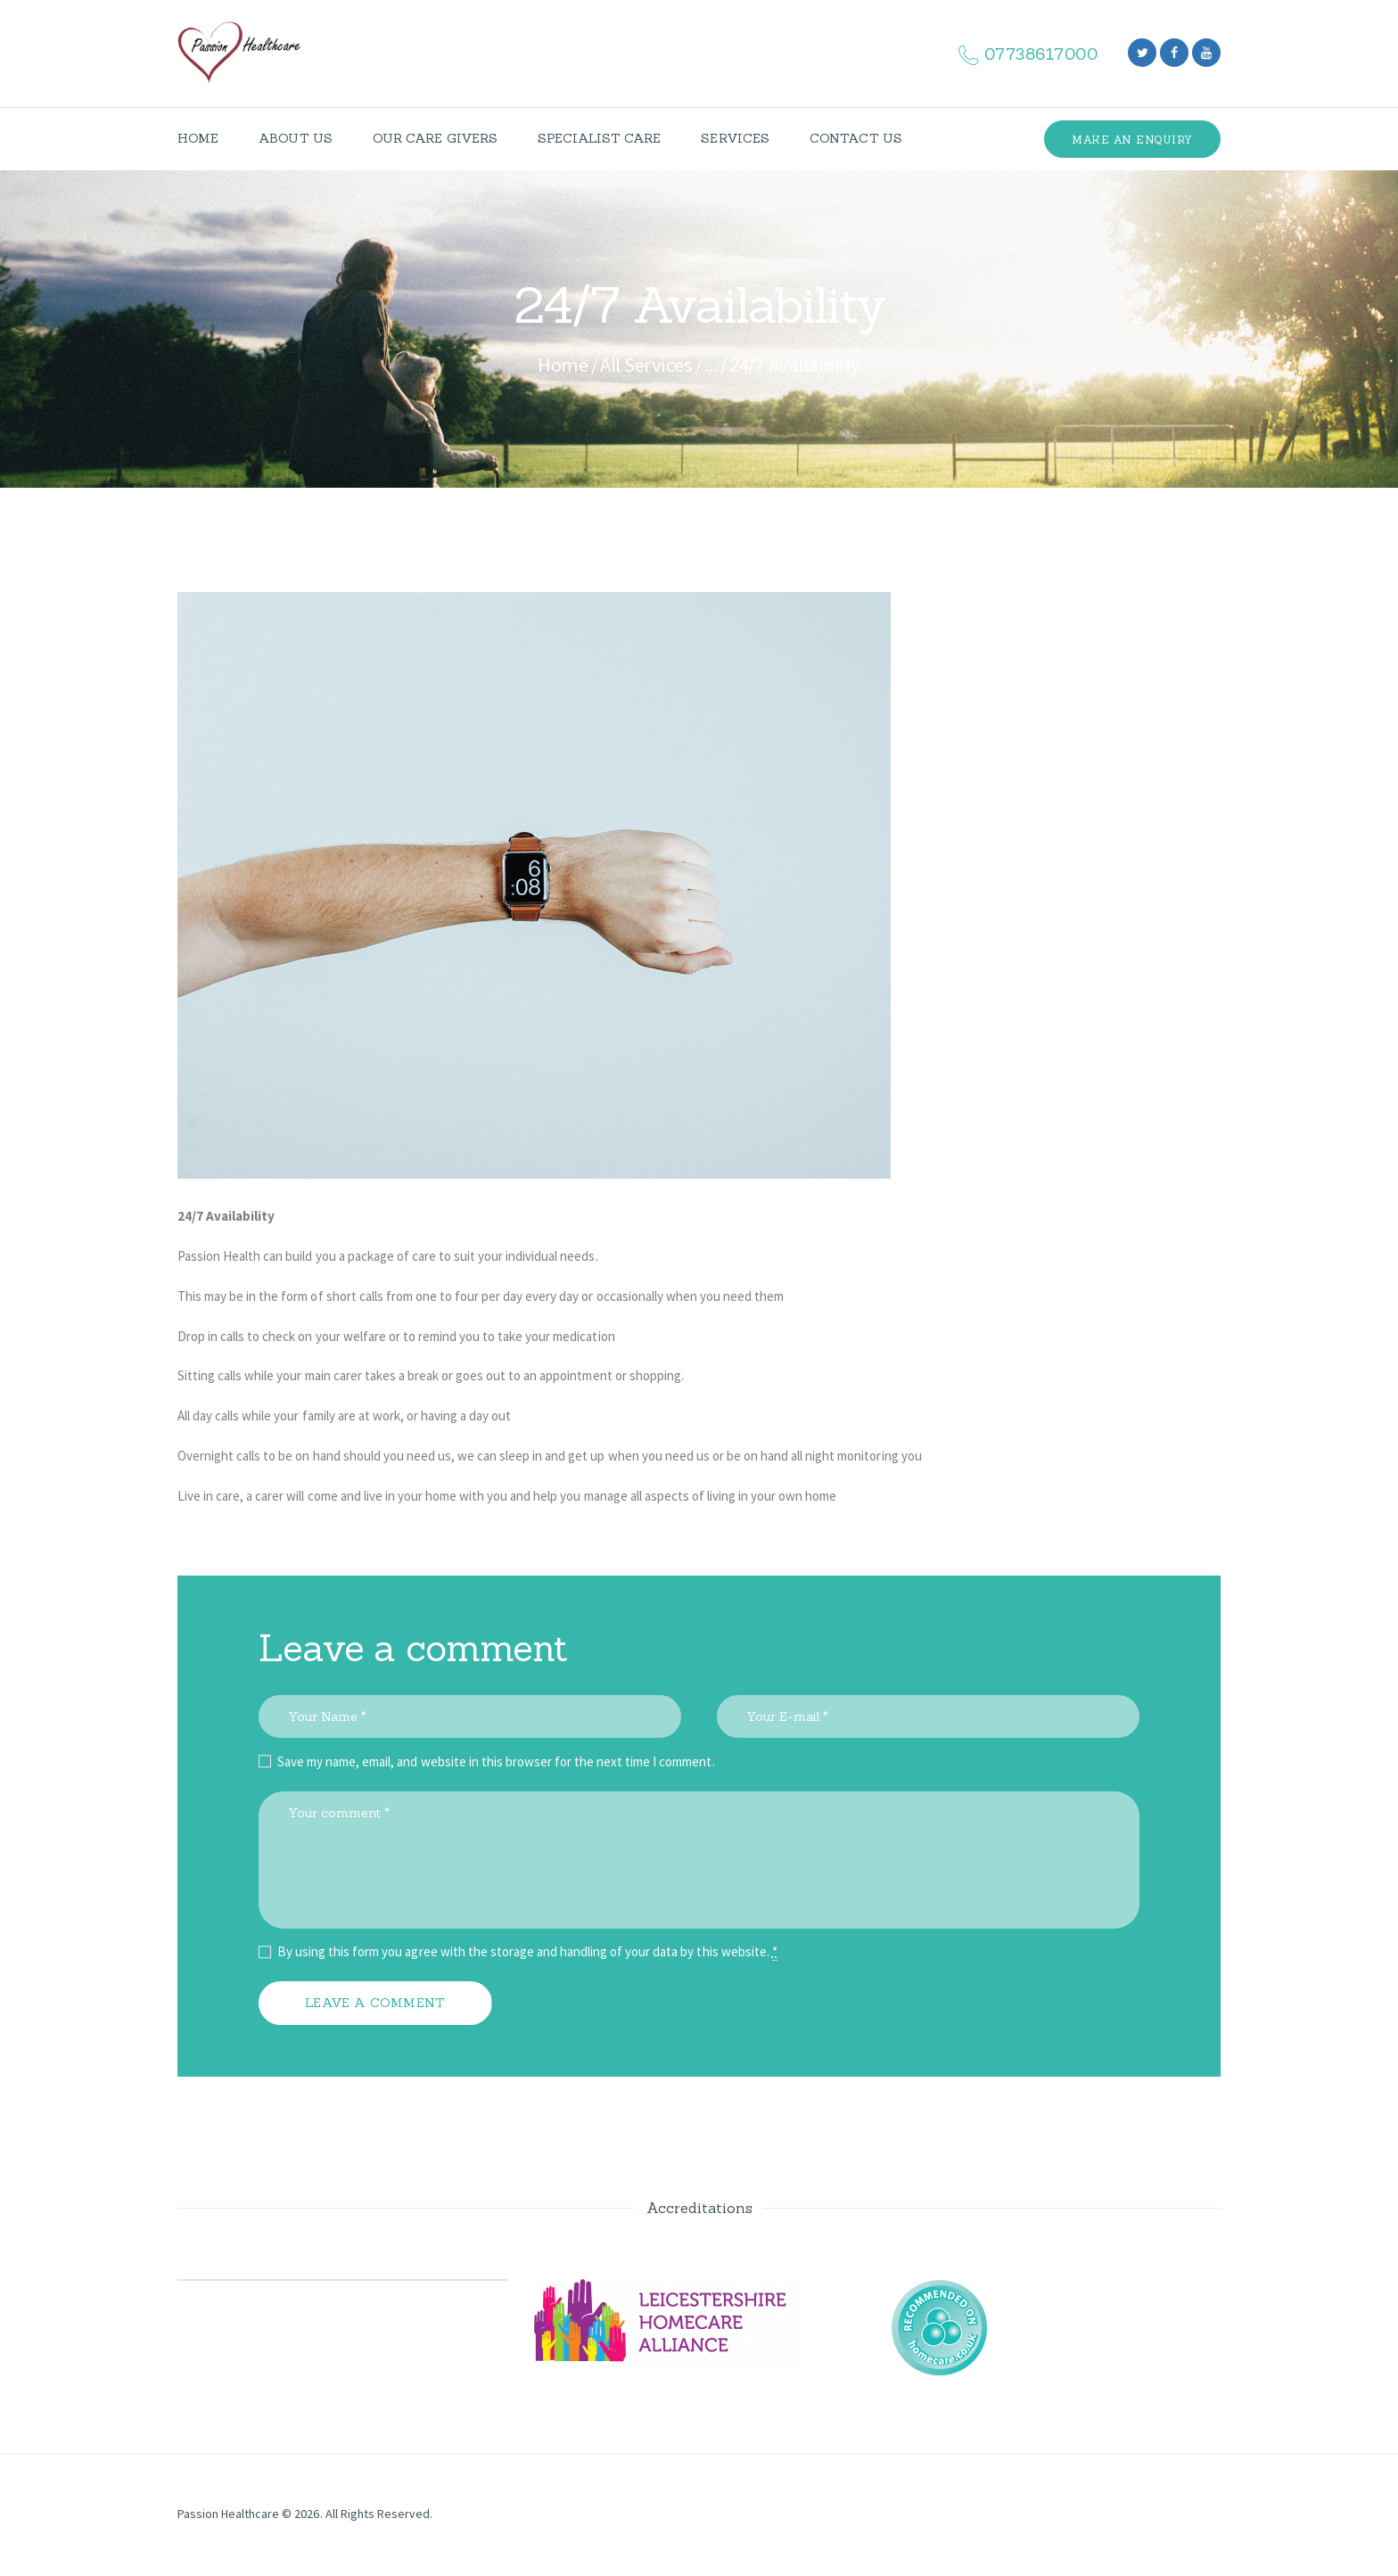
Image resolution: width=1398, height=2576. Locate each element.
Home (563, 364)
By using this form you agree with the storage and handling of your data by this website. (527, 1952)
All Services (646, 364)
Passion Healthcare (228, 2514)
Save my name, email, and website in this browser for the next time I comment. (496, 1761)
